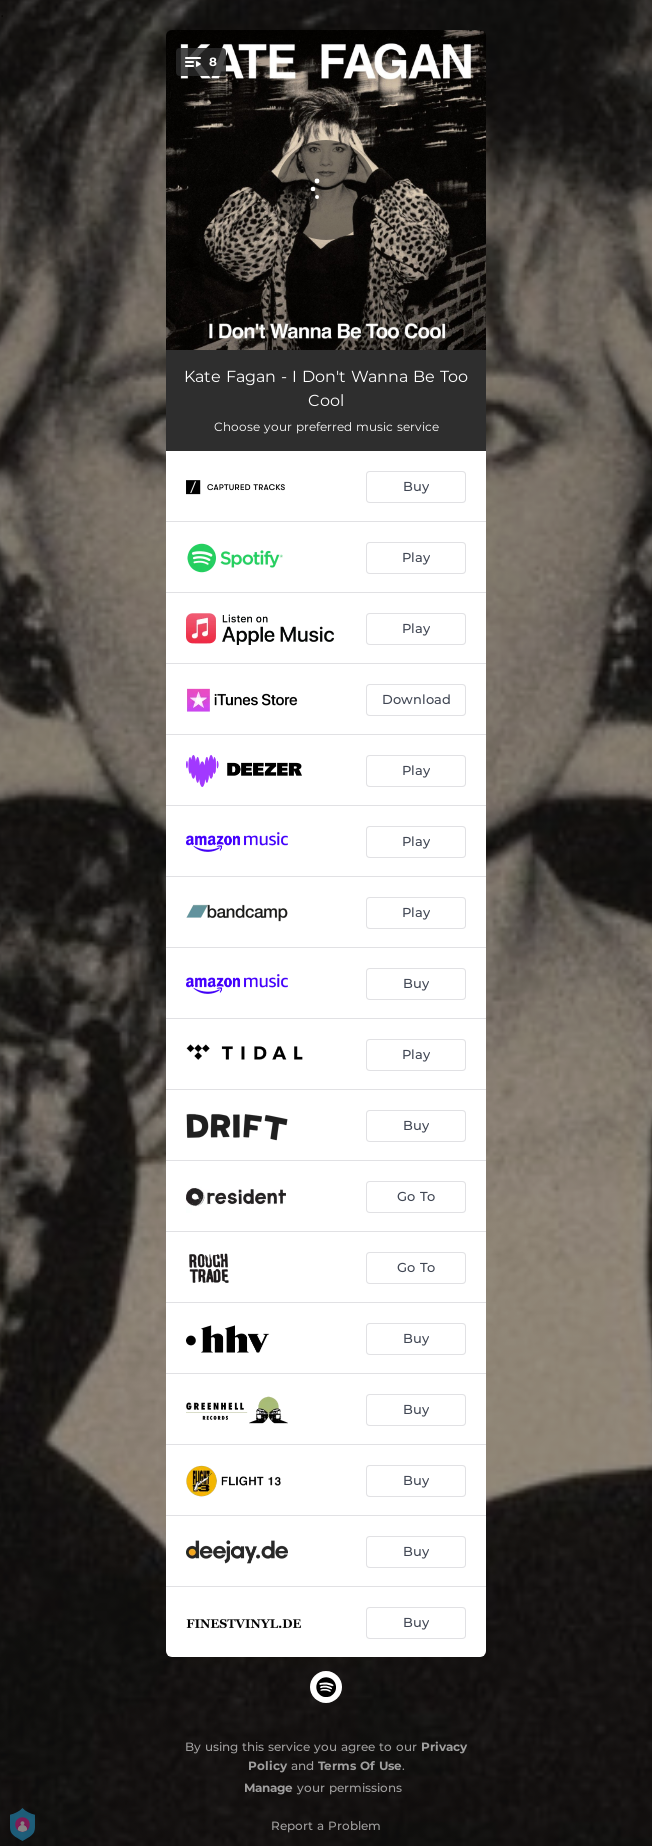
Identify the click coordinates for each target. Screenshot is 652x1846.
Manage (268, 1787)
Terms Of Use (360, 1765)
